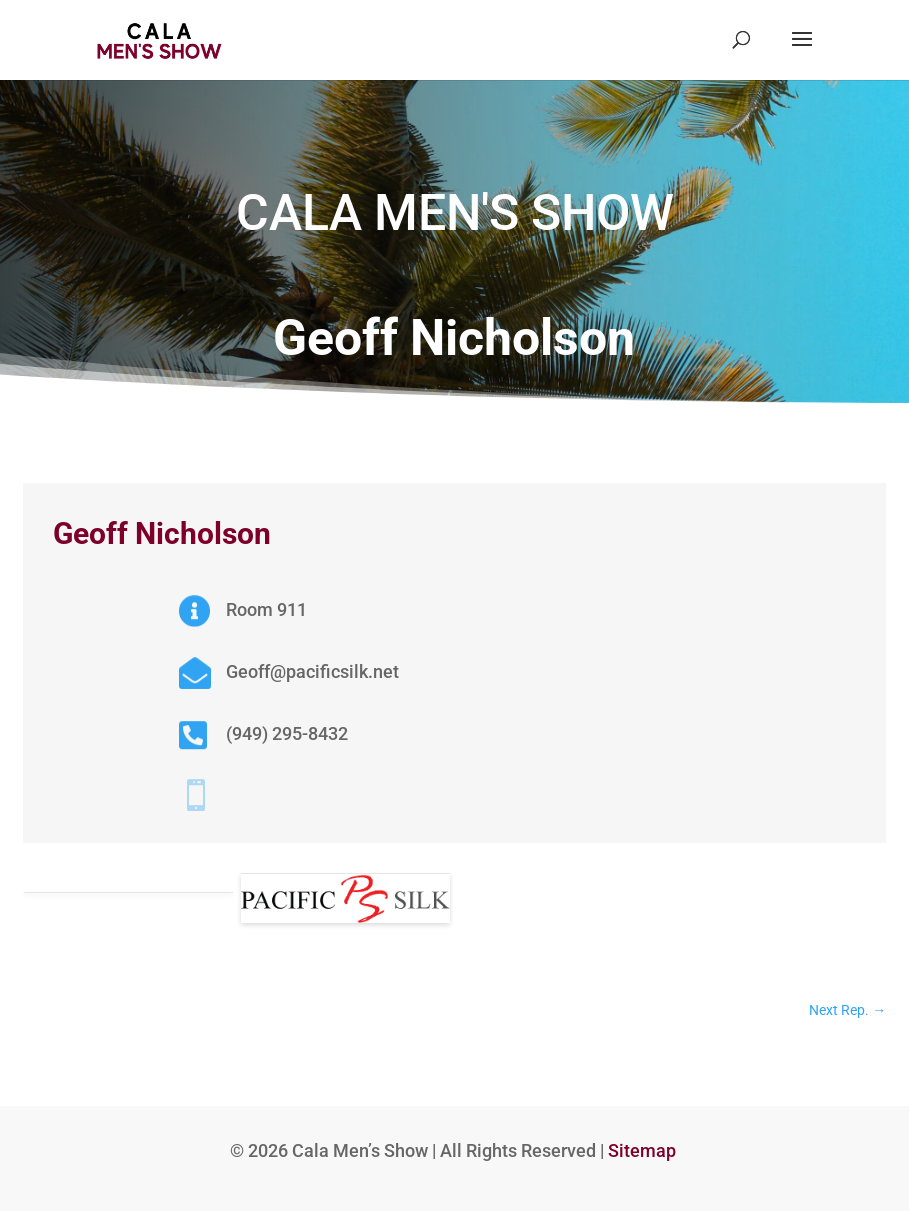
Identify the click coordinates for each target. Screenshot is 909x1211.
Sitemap (642, 1150)
